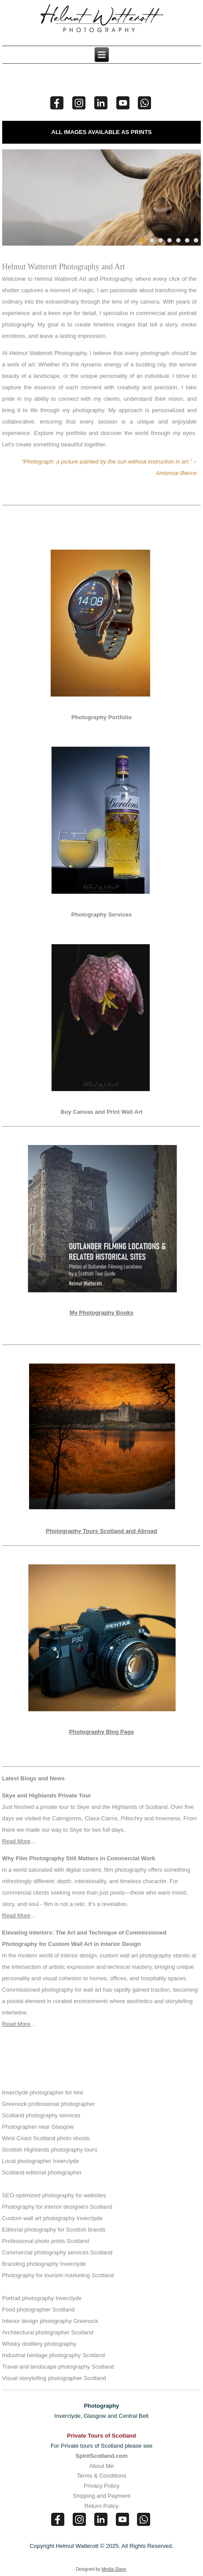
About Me (101, 2466)
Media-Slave (114, 2569)
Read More (16, 1841)
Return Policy (101, 2506)
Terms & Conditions (101, 2475)
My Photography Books (101, 1312)
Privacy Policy (101, 2485)
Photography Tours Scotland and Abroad (101, 1531)
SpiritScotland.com (101, 2456)
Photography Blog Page (101, 1731)
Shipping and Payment (101, 2496)
